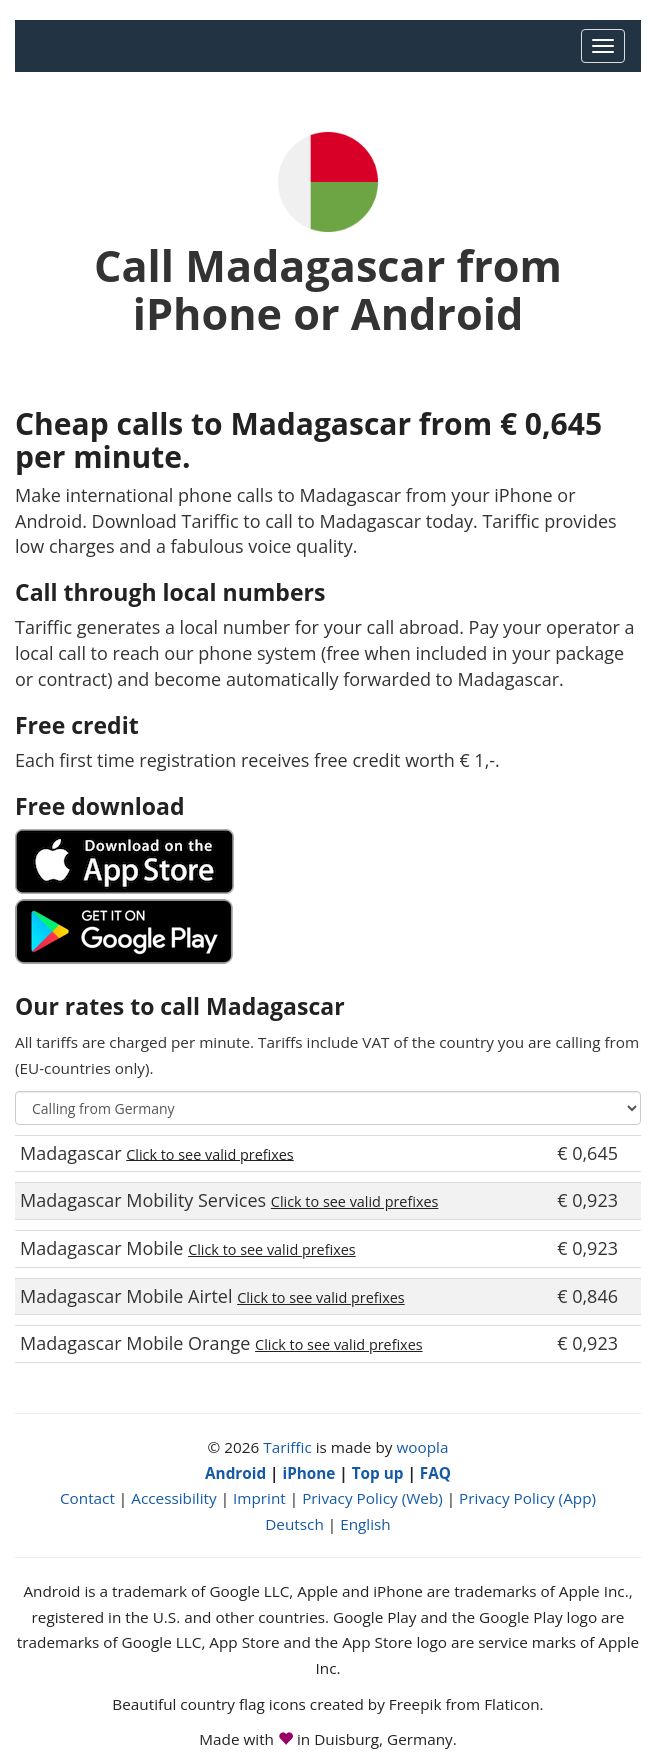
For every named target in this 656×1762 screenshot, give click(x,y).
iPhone (308, 1473)
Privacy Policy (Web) (372, 1498)
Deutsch (294, 1524)
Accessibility (173, 1498)
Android (235, 1473)
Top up (378, 1473)
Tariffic (287, 1447)
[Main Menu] (603, 46)
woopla (422, 1447)
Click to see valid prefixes (210, 1153)
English (365, 1524)
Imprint (259, 1498)
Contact (87, 1498)
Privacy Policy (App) (527, 1498)
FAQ (435, 1473)
